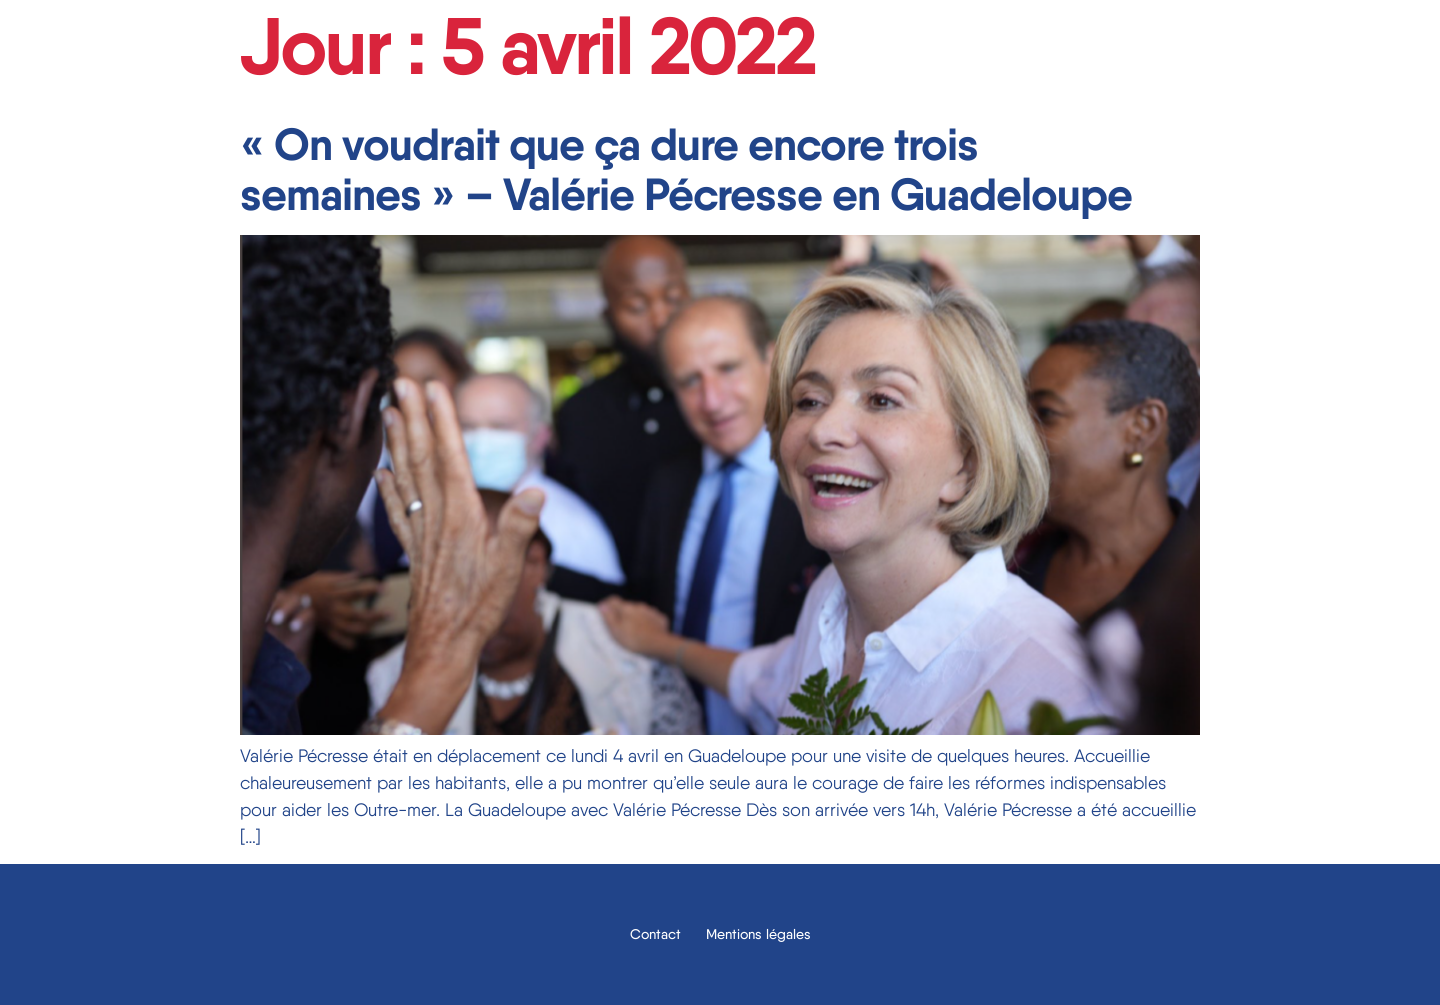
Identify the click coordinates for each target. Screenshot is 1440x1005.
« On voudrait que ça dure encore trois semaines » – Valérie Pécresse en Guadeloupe (686, 169)
